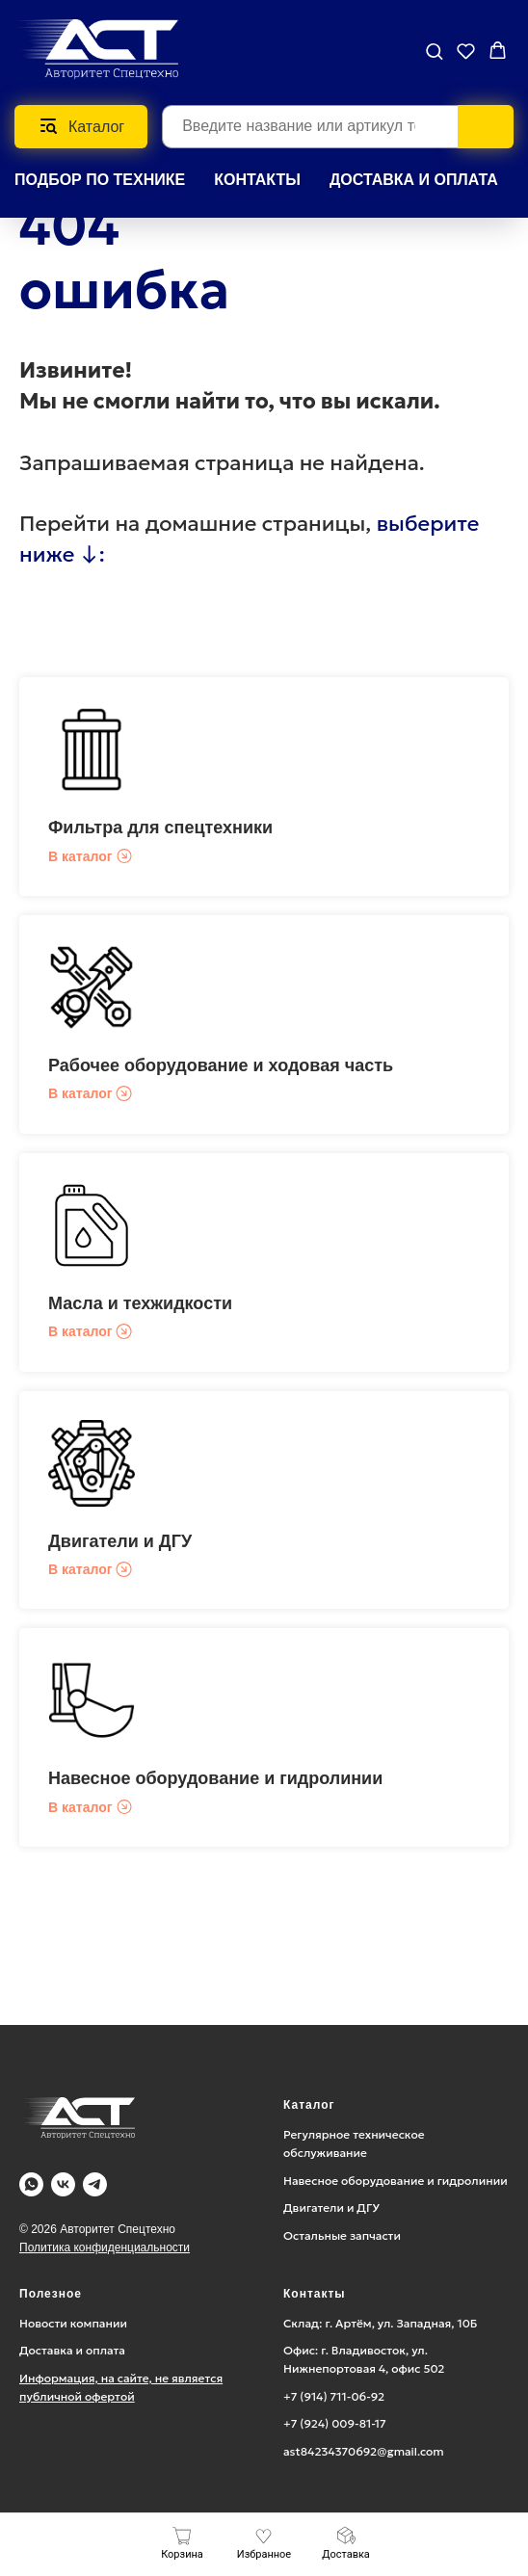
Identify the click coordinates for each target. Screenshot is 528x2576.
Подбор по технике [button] (99, 179)
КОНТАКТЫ (257, 179)
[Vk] (63, 2184)
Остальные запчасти (342, 2235)
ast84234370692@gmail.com (363, 2451)
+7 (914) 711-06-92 (333, 2396)
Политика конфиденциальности (104, 2247)
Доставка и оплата (72, 2350)
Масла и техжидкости (140, 1303)
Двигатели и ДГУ (120, 1541)
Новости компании (73, 2323)
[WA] (31, 2184)
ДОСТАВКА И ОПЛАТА (414, 179)
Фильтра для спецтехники (160, 827)
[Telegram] (95, 2184)
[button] (434, 50)
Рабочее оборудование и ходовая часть (220, 1065)
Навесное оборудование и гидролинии (215, 1778)
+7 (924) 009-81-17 (334, 2423)
